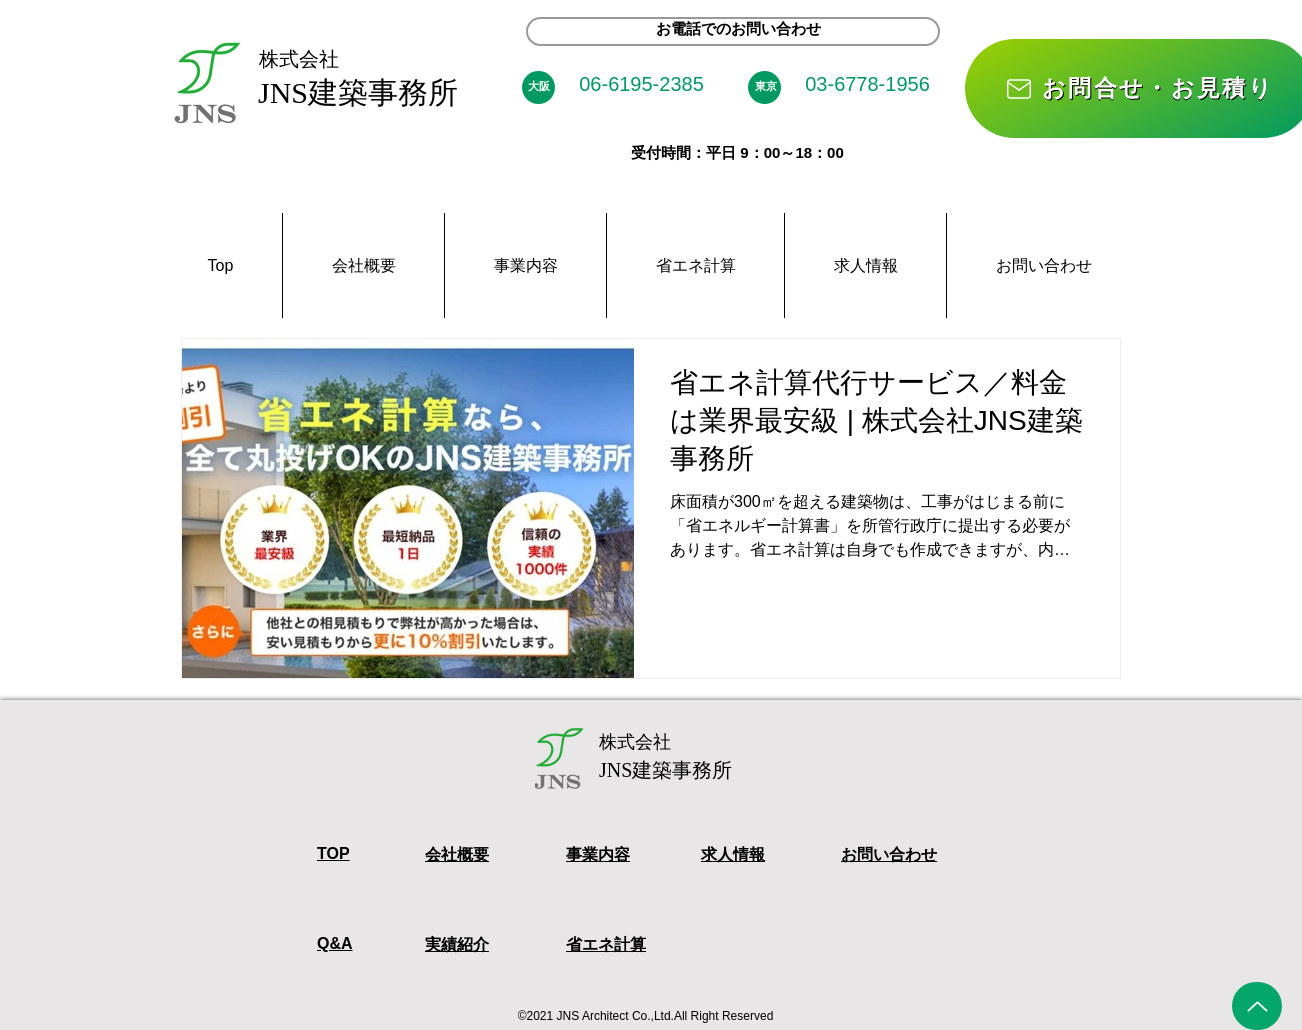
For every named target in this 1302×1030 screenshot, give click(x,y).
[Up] (1257, 1006)
